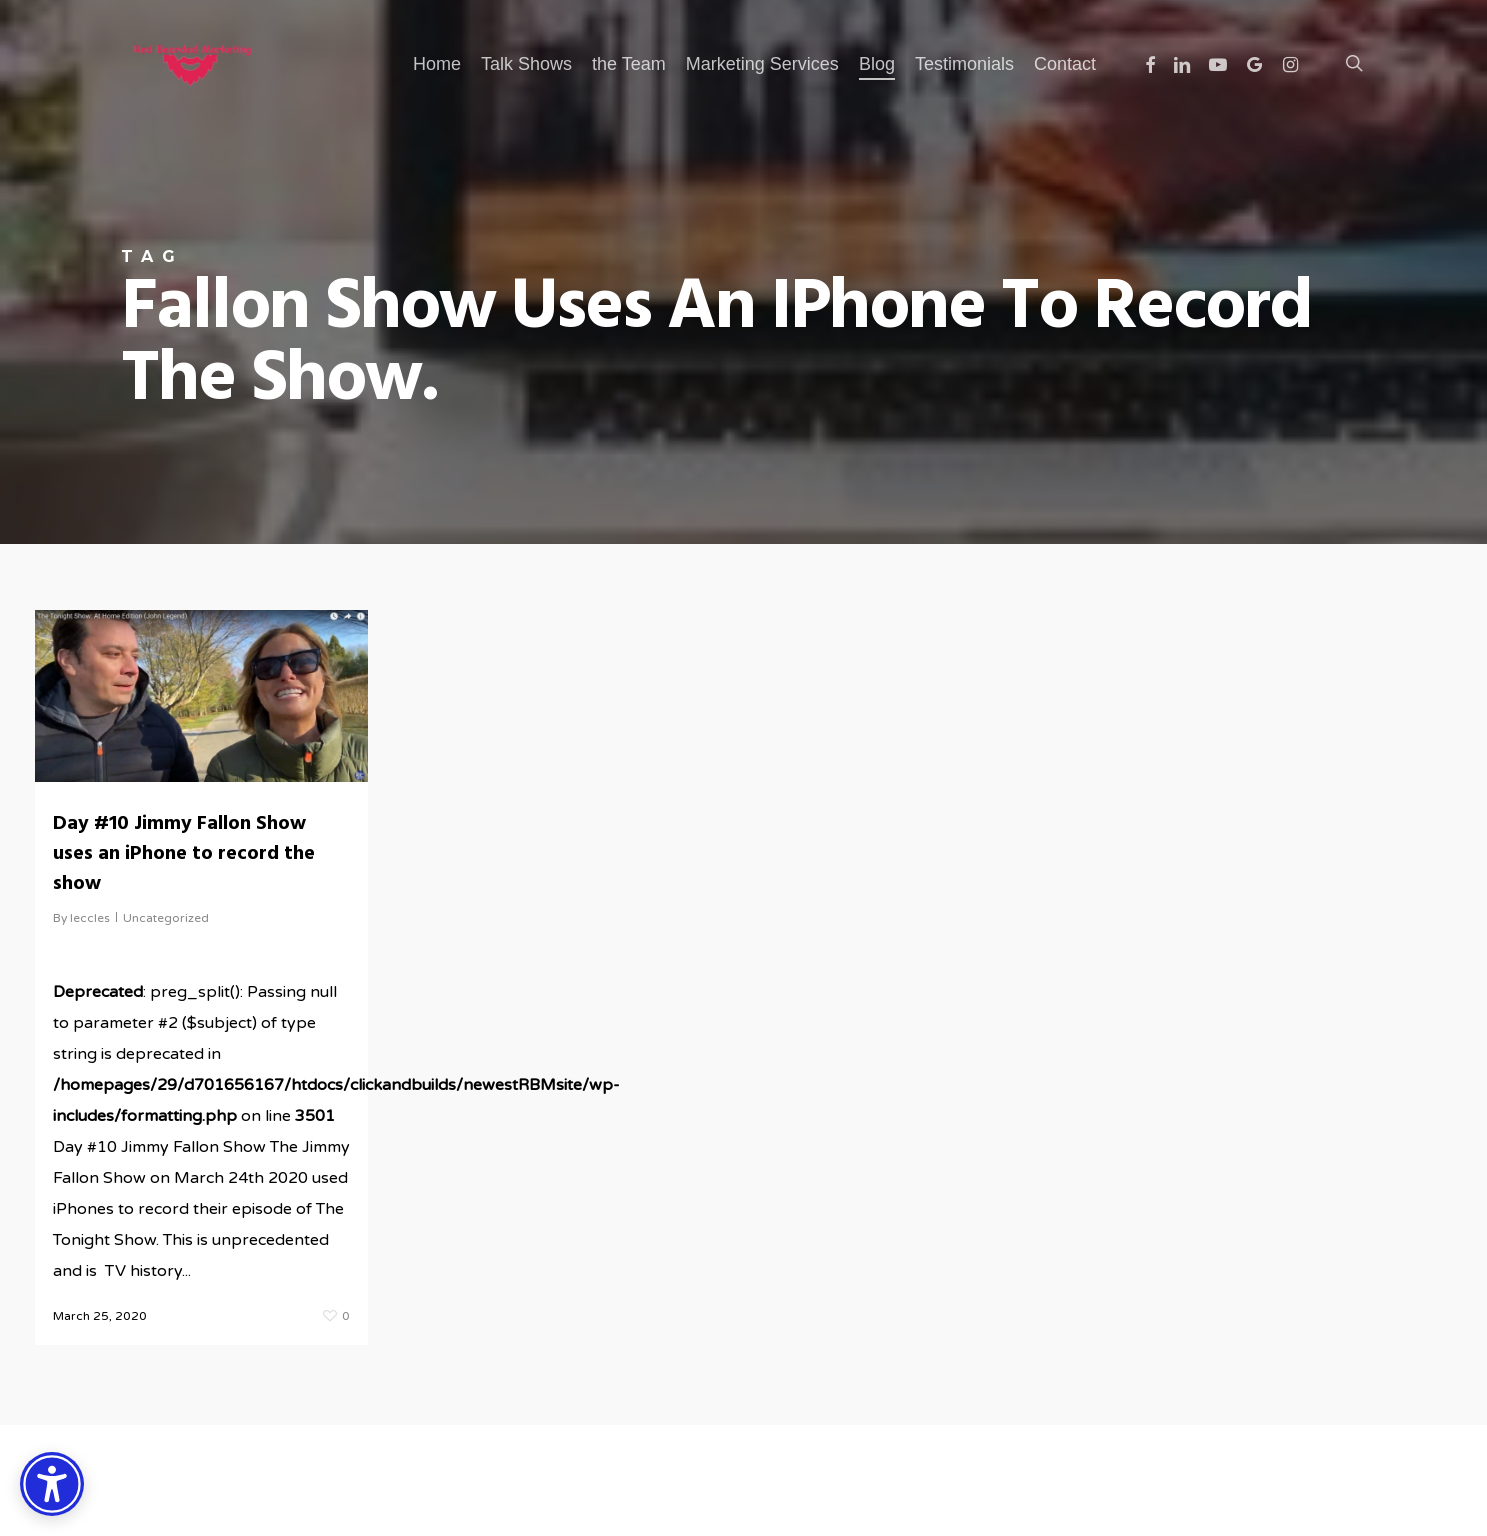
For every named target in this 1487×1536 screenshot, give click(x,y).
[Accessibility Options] (52, 1484)
